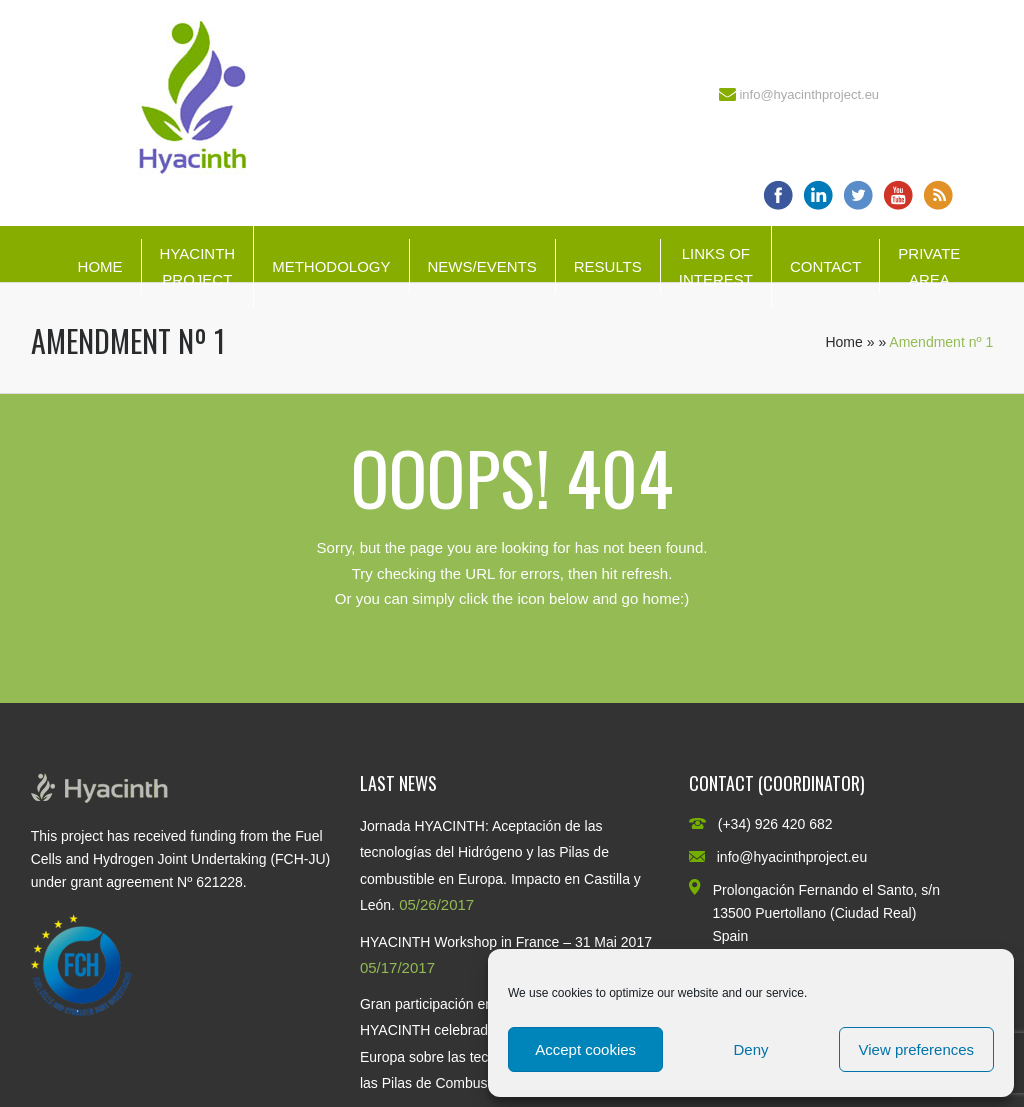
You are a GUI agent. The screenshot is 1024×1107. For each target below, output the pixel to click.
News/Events (482, 266)
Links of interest (716, 266)
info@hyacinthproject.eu (809, 94)
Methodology (331, 266)
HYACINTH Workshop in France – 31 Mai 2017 (506, 942)
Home (100, 266)
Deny (750, 1049)
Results (608, 266)
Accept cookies (585, 1049)
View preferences (917, 1049)
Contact (825, 266)
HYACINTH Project (198, 266)
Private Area (929, 266)
